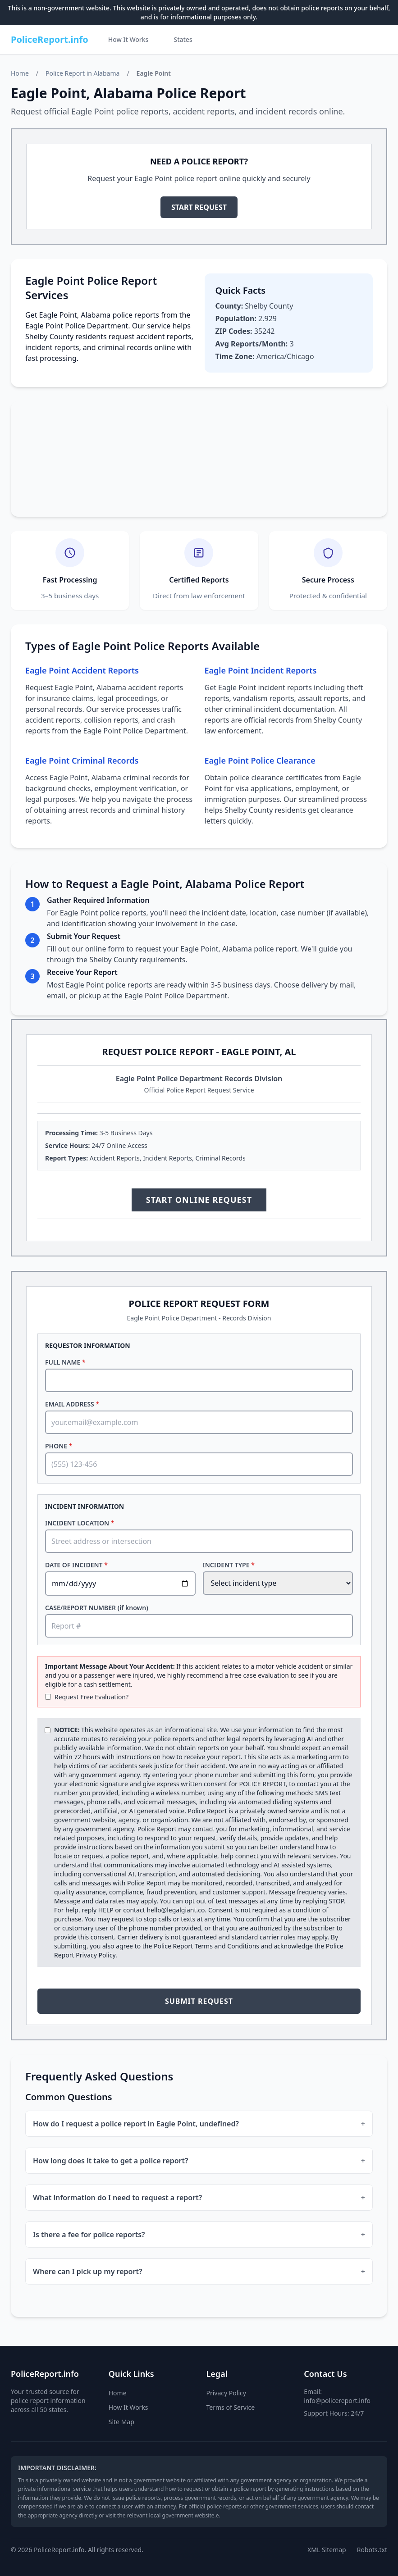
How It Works (128, 39)
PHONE (58, 1446)
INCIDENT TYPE (229, 1565)
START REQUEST (199, 207)
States (183, 39)
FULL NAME (65, 1362)
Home (20, 73)
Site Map (121, 2421)
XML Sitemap (326, 2549)
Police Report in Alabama (82, 73)
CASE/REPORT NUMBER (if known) (96, 1607)
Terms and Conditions (227, 1946)
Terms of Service (230, 2407)
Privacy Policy (95, 1955)
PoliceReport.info (49, 39)
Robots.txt (372, 2549)
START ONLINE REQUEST (199, 1199)
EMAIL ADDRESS (72, 1404)
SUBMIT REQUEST (199, 2001)
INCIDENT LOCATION (79, 1523)
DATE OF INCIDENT (76, 1565)
